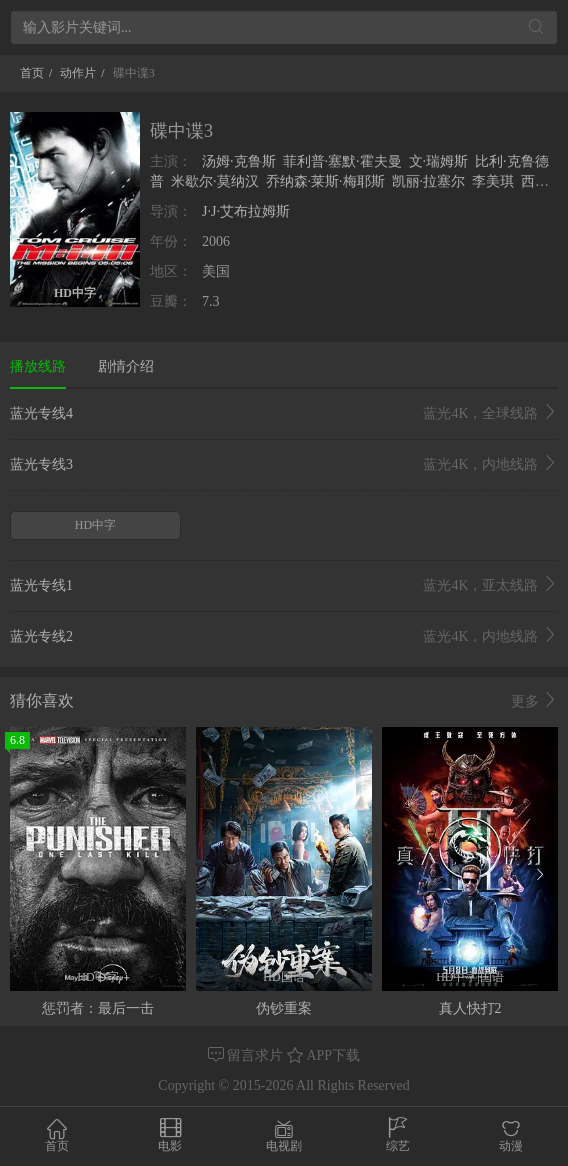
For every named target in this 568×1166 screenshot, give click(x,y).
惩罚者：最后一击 (98, 1008)
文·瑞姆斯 (439, 161)
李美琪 (493, 181)
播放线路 (38, 366)
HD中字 (95, 525)
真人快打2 (470, 1008)
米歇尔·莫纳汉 (215, 181)
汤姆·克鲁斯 (239, 161)
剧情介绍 (126, 366)
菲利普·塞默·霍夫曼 (342, 161)
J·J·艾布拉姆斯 (246, 211)
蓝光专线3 (284, 465)
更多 (535, 701)
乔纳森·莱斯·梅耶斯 (325, 181)
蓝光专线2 (284, 637)
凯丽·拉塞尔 (429, 181)
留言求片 (247, 1055)
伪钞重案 (284, 1008)
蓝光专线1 (284, 586)
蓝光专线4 (284, 414)
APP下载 (323, 1055)
